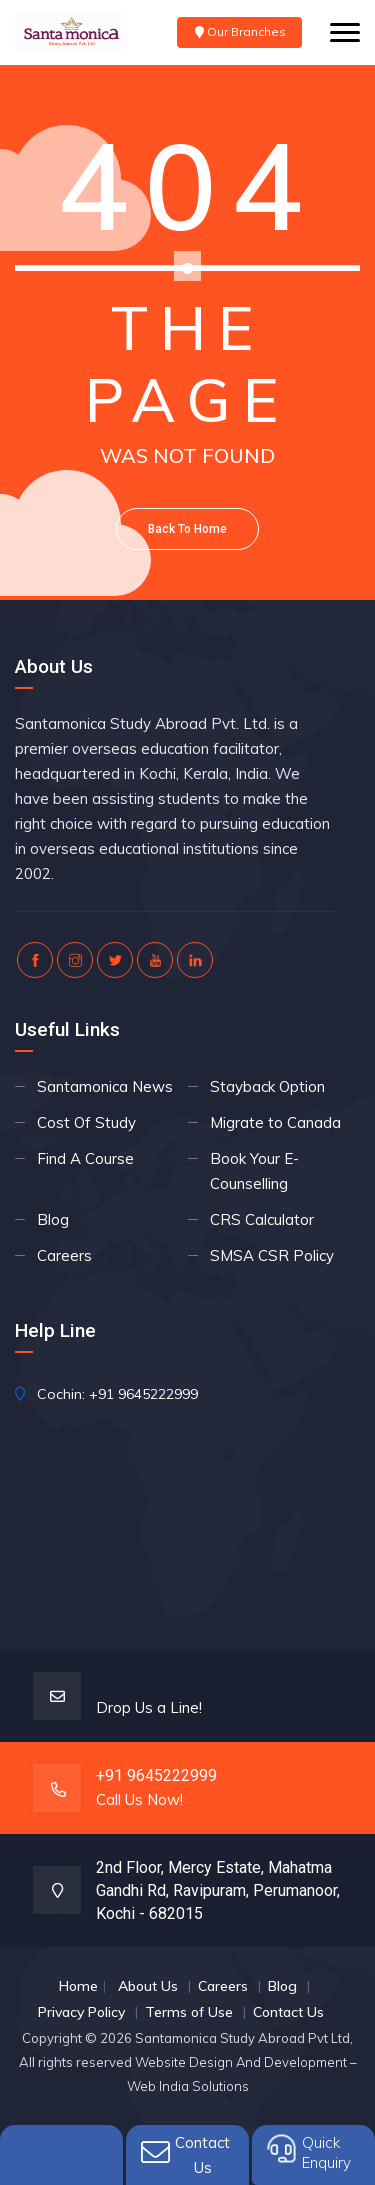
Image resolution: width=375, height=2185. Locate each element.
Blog (53, 1219)
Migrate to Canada (275, 1122)
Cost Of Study (86, 1122)
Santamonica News (105, 1086)
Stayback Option (267, 1086)
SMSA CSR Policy (272, 1255)
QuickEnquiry (326, 2152)
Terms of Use (189, 2012)
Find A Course (85, 1158)
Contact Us (288, 2012)
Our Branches (239, 31)
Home (78, 1986)
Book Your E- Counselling (254, 1171)
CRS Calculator (262, 1219)
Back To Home (187, 529)
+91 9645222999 (143, 1394)
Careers (64, 1255)
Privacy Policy (81, 2012)
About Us (148, 1986)
